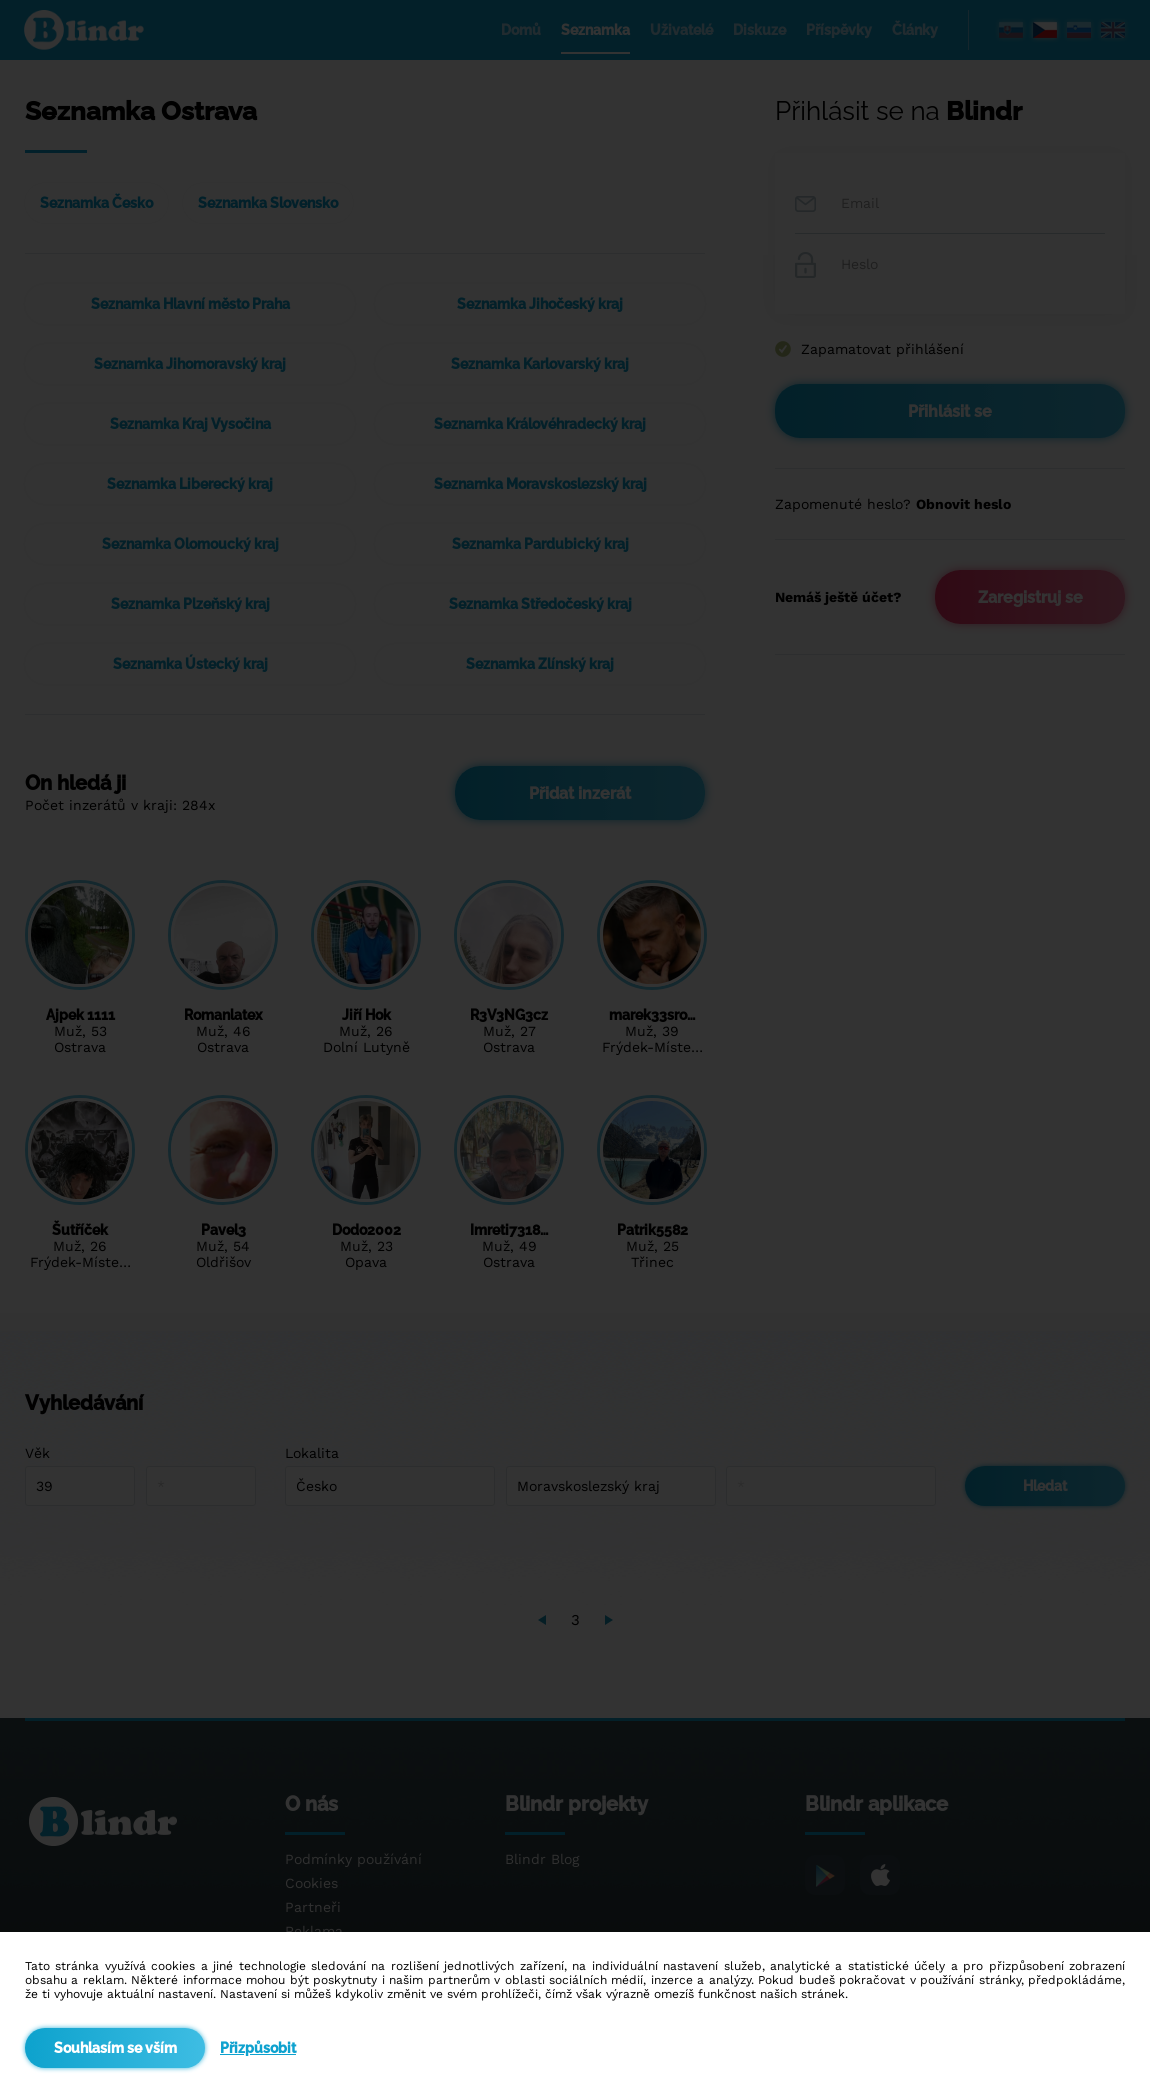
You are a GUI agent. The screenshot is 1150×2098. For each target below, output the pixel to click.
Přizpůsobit (258, 2048)
